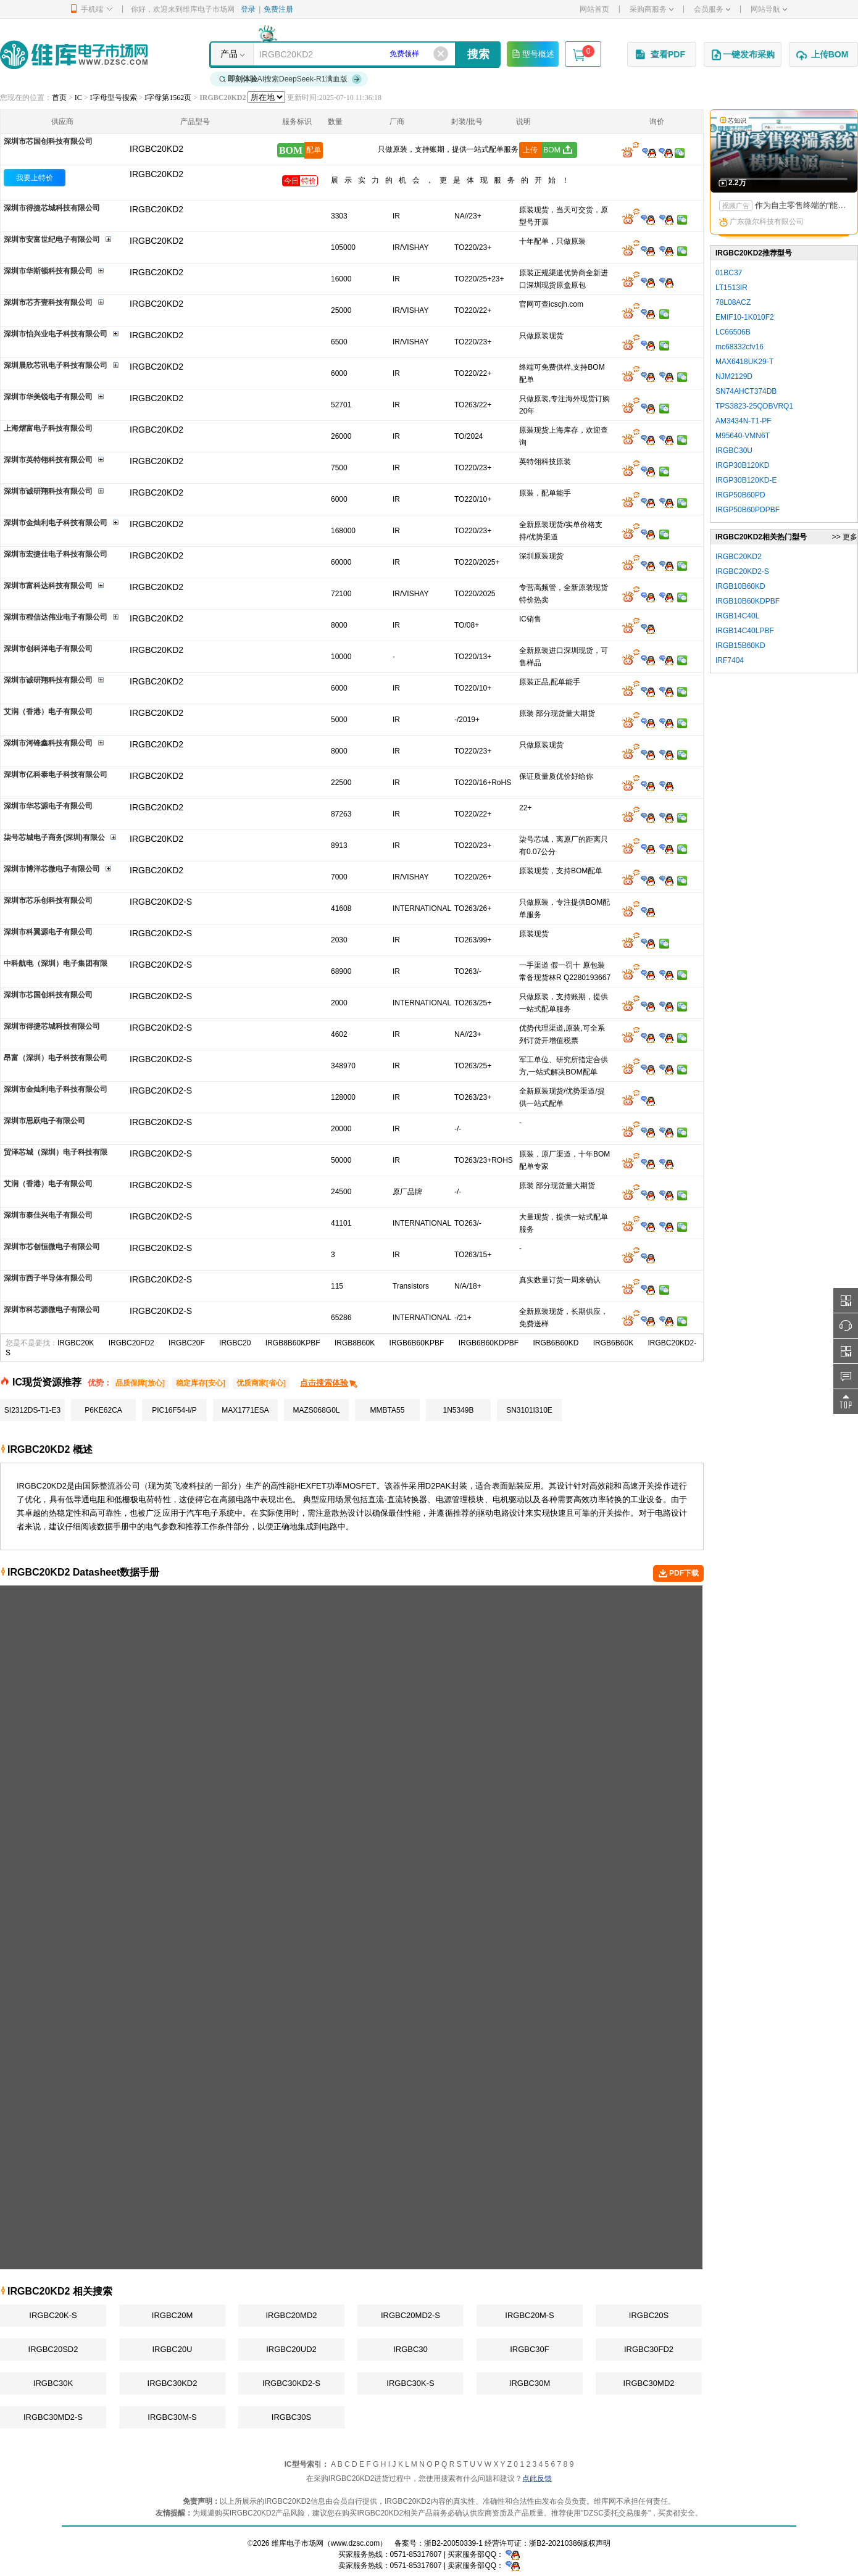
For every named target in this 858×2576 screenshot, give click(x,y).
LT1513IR (731, 287)
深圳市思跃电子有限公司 (44, 1120)
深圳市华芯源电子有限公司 (48, 806)
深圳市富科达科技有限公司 (48, 585)
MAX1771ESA (245, 1410)
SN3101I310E (529, 1410)
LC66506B (733, 332)
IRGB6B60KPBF (416, 1343)
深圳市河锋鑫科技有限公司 (48, 743)
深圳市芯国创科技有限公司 (48, 141)
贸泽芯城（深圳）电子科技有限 (55, 1152)
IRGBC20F (187, 1343)
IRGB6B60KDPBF (489, 1343)
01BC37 (728, 272)
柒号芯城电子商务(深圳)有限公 (54, 837)
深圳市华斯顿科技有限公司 (48, 271)
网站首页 (594, 9)
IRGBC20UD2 (291, 2349)
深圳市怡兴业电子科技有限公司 (55, 334)
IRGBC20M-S (529, 2315)
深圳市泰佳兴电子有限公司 (48, 1215)
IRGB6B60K (613, 1343)
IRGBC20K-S (53, 2315)
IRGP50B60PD (740, 495)
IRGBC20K (75, 1343)
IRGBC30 (410, 2349)
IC (78, 97)
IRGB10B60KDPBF (747, 601)
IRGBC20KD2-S (742, 571)
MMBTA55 (387, 1410)
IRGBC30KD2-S (291, 2383)
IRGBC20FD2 (131, 1343)
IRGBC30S (291, 2417)
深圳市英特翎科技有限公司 (48, 459)
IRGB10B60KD (740, 586)
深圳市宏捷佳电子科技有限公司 (55, 554)
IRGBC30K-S (410, 2383)
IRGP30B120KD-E (746, 480)
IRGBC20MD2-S (410, 2315)
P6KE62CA (103, 1410)
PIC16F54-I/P (174, 1410)
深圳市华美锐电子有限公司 (48, 397)
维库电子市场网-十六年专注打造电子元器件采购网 (74, 54)
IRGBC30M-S (172, 2417)
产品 (229, 54)
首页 (59, 97)
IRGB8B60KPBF (292, 1343)
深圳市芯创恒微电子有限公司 (52, 1246)
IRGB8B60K (355, 1343)
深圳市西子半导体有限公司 (48, 1278)
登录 (248, 9)
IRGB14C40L (737, 616)
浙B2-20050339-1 (453, 2543)
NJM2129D (733, 376)
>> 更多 (844, 537)
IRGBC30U (733, 450)
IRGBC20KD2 (156, 174)
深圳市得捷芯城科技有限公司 (52, 208)
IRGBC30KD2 (173, 2383)
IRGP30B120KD (742, 465)
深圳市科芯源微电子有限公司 (52, 1309)
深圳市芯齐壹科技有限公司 (48, 302)
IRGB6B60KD (555, 1343)
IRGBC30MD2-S (53, 2417)
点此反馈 (537, 2478)
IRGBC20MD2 (291, 2315)
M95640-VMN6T (742, 435)
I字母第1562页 (167, 97)
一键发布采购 (742, 55)
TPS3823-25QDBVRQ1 (754, 406)
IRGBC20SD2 (53, 2349)
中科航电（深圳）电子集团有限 (55, 963)
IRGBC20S (648, 2315)
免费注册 (278, 9)
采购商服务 (651, 9)
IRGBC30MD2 (648, 2383)
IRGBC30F (529, 2349)
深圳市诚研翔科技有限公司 (48, 491)
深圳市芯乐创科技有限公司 (48, 900)
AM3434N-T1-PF (743, 421)
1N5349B (458, 1410)
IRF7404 (729, 660)
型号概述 (532, 54)
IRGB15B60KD (740, 645)
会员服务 (712, 9)
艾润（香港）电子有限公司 (48, 711)
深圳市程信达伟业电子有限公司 (55, 617)
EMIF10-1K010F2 (744, 317)
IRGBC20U (172, 2349)
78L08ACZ (733, 302)
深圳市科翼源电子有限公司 (48, 932)
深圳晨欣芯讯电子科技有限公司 (55, 365)
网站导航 (769, 9)
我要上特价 (34, 177)
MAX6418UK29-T (744, 361)
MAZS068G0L (316, 1410)
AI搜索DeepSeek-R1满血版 (290, 79)
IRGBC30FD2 (648, 2349)
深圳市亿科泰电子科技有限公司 (55, 774)
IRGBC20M (172, 2315)
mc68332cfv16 (739, 347)
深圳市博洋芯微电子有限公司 (52, 869)
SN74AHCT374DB (746, 391)
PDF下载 (678, 1574)
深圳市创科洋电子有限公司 (48, 648)
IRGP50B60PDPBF (747, 509)
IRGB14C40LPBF (744, 630)
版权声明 (595, 2543)
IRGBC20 (235, 1343)
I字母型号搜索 (113, 97)
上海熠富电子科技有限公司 (48, 428)
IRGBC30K (53, 2383)
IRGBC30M (529, 2383)
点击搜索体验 (329, 1382)
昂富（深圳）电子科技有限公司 (55, 1057)
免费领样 (404, 53)
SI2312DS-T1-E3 (32, 1410)
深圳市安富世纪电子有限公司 (52, 239)
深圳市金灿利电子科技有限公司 (55, 522)
